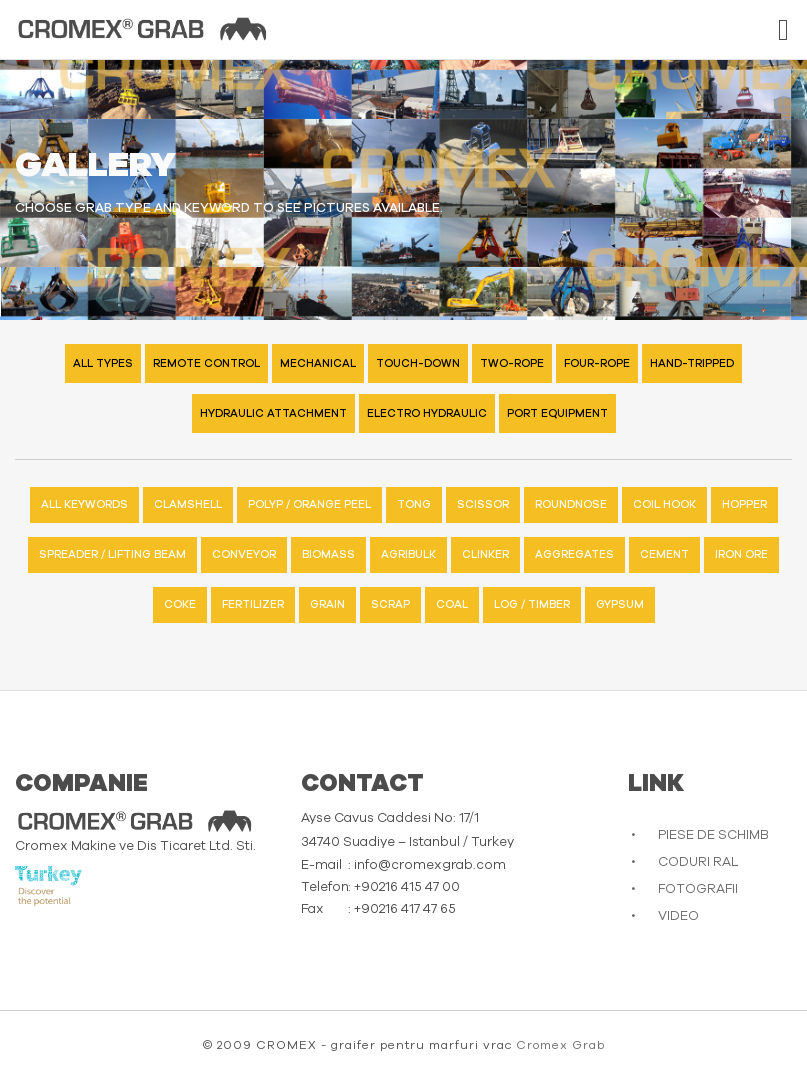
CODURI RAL (698, 862)
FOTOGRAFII (698, 889)
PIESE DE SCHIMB (713, 835)
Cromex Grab (560, 1045)
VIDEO (678, 916)
